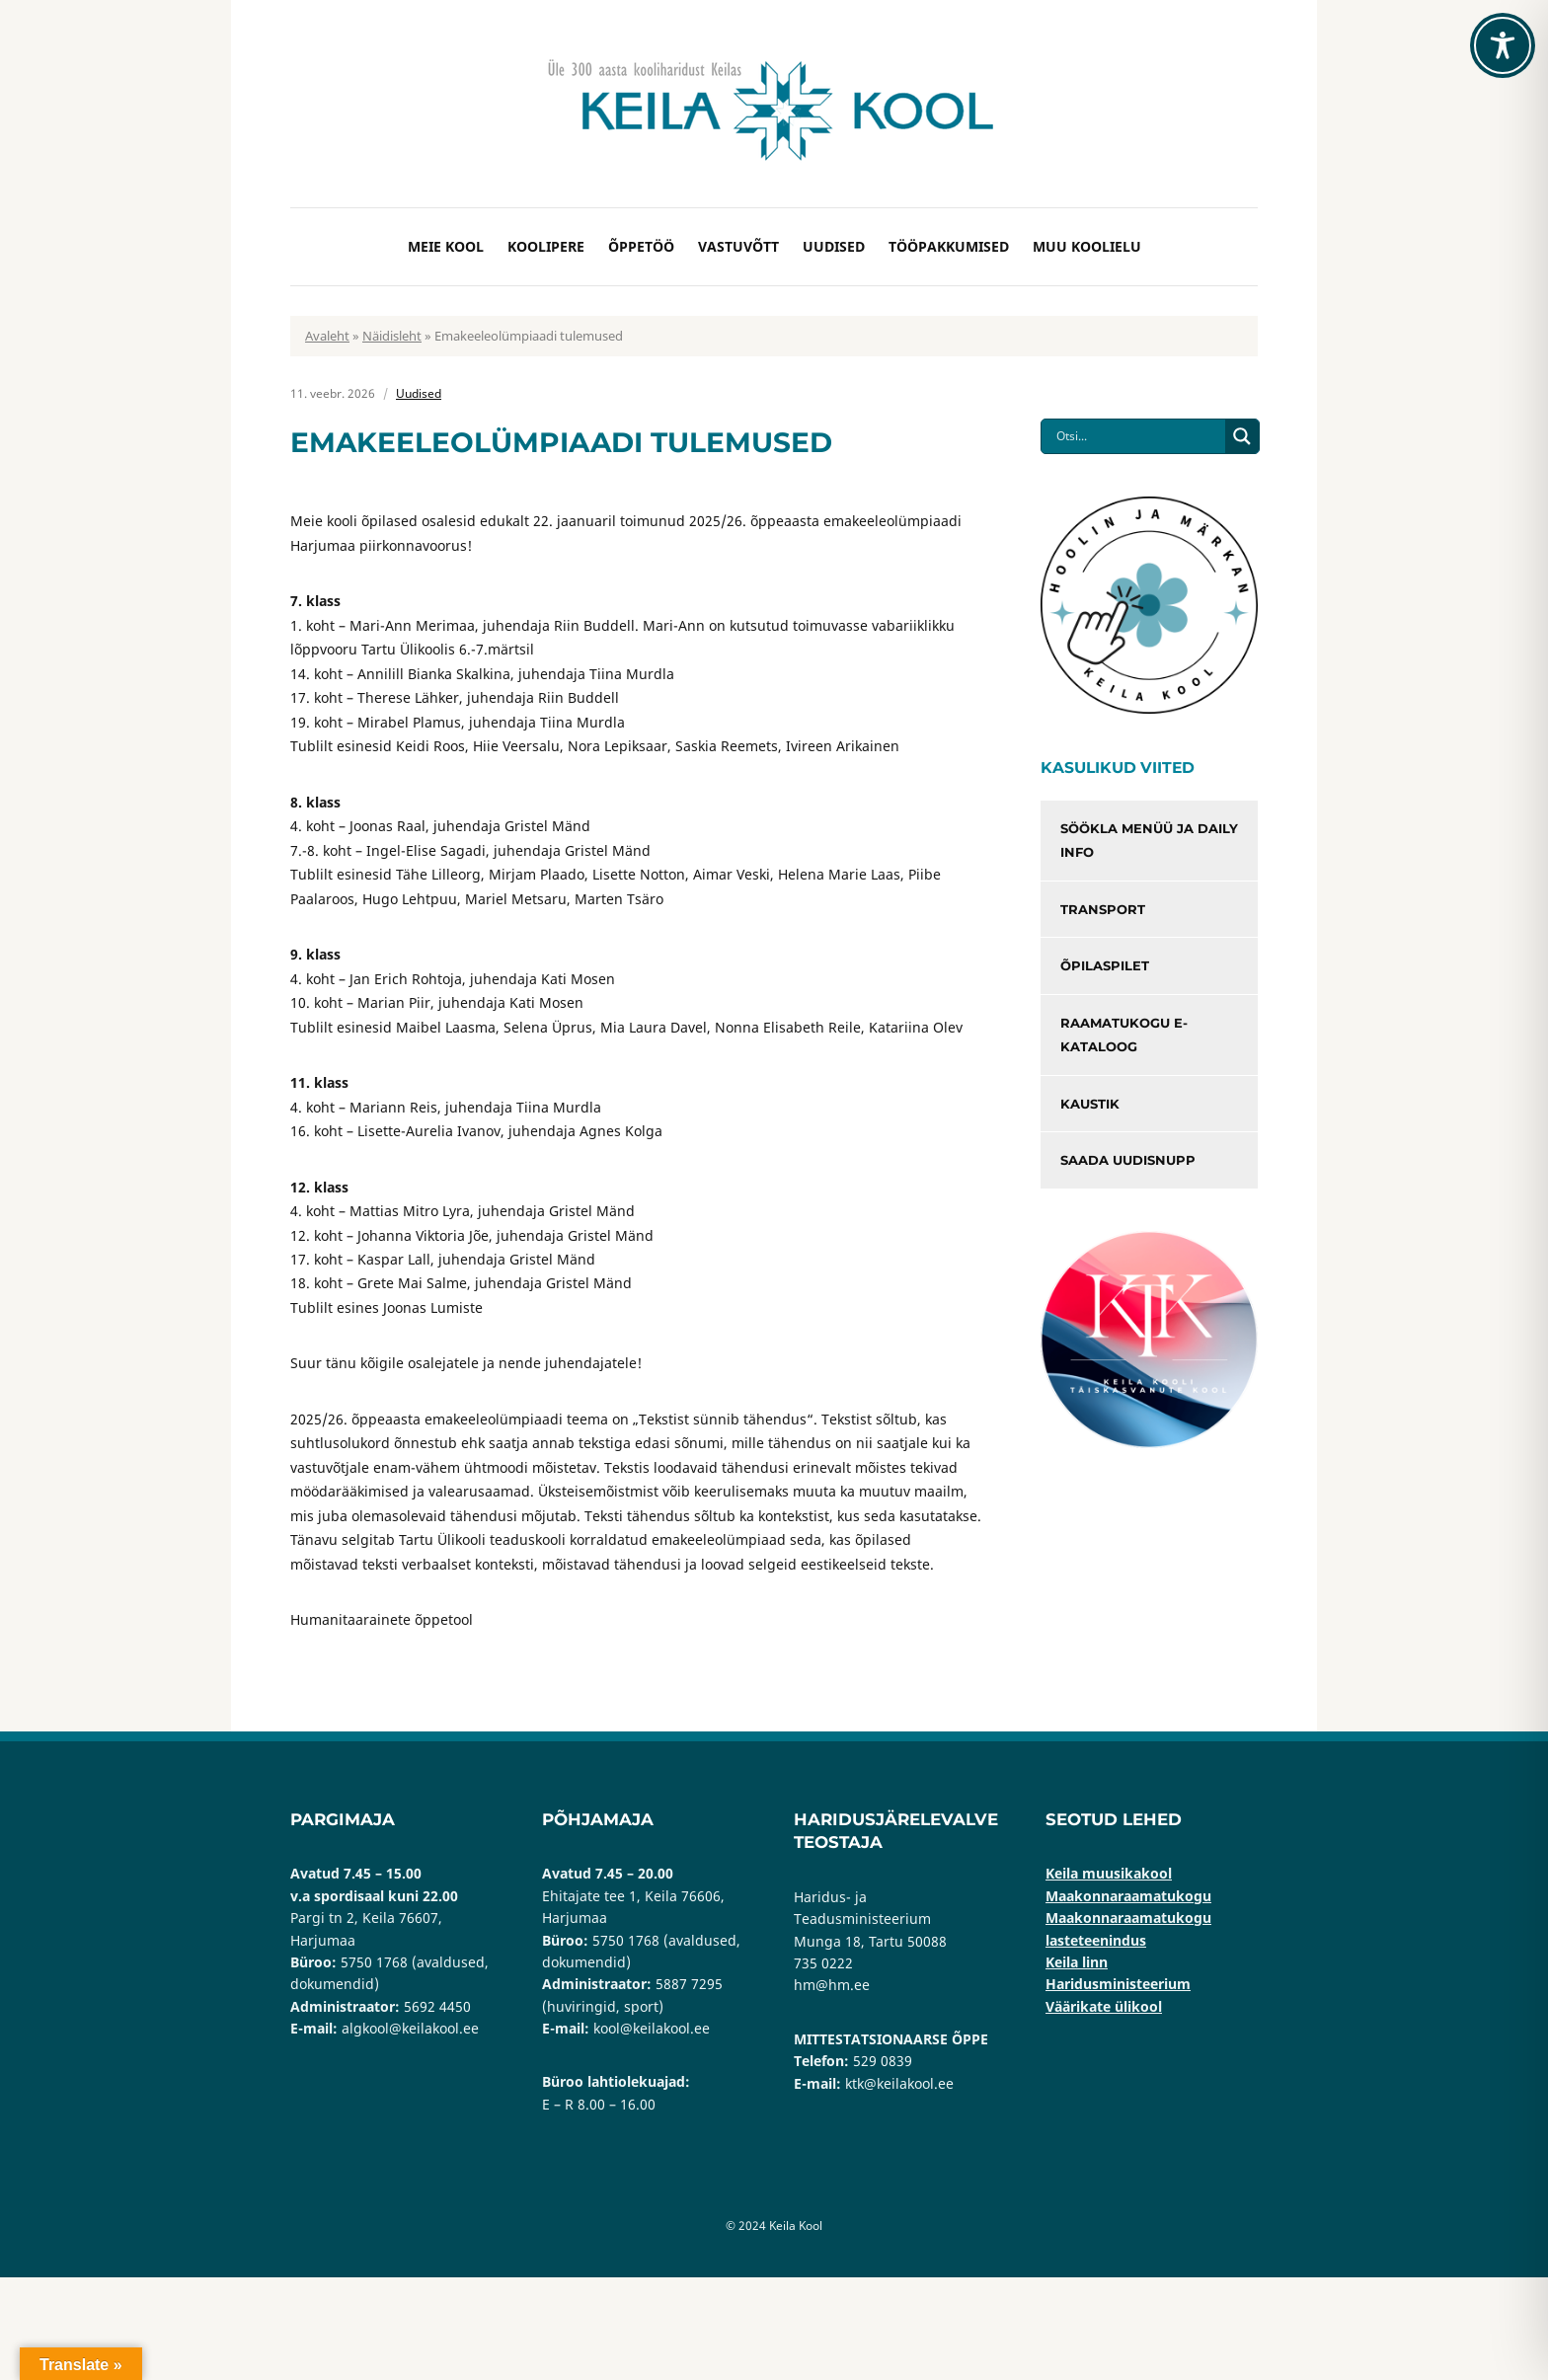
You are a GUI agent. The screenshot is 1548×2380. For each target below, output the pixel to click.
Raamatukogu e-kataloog (1124, 1035)
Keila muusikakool (1108, 1873)
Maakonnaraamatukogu (1128, 1895)
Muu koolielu (1087, 246)
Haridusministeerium (1118, 1983)
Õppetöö (641, 246)
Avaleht (327, 336)
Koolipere (545, 246)
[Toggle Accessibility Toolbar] (1502, 45)
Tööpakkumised (949, 246)
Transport (1102, 909)
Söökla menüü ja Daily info (1149, 840)
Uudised (834, 246)
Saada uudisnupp (1128, 1160)
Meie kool (446, 246)
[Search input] (1138, 436)
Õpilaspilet (1104, 965)
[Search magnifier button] (1242, 436)
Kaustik (1090, 1104)
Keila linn (1076, 1962)
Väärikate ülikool (1103, 2006)
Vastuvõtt (738, 246)
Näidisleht (392, 336)
